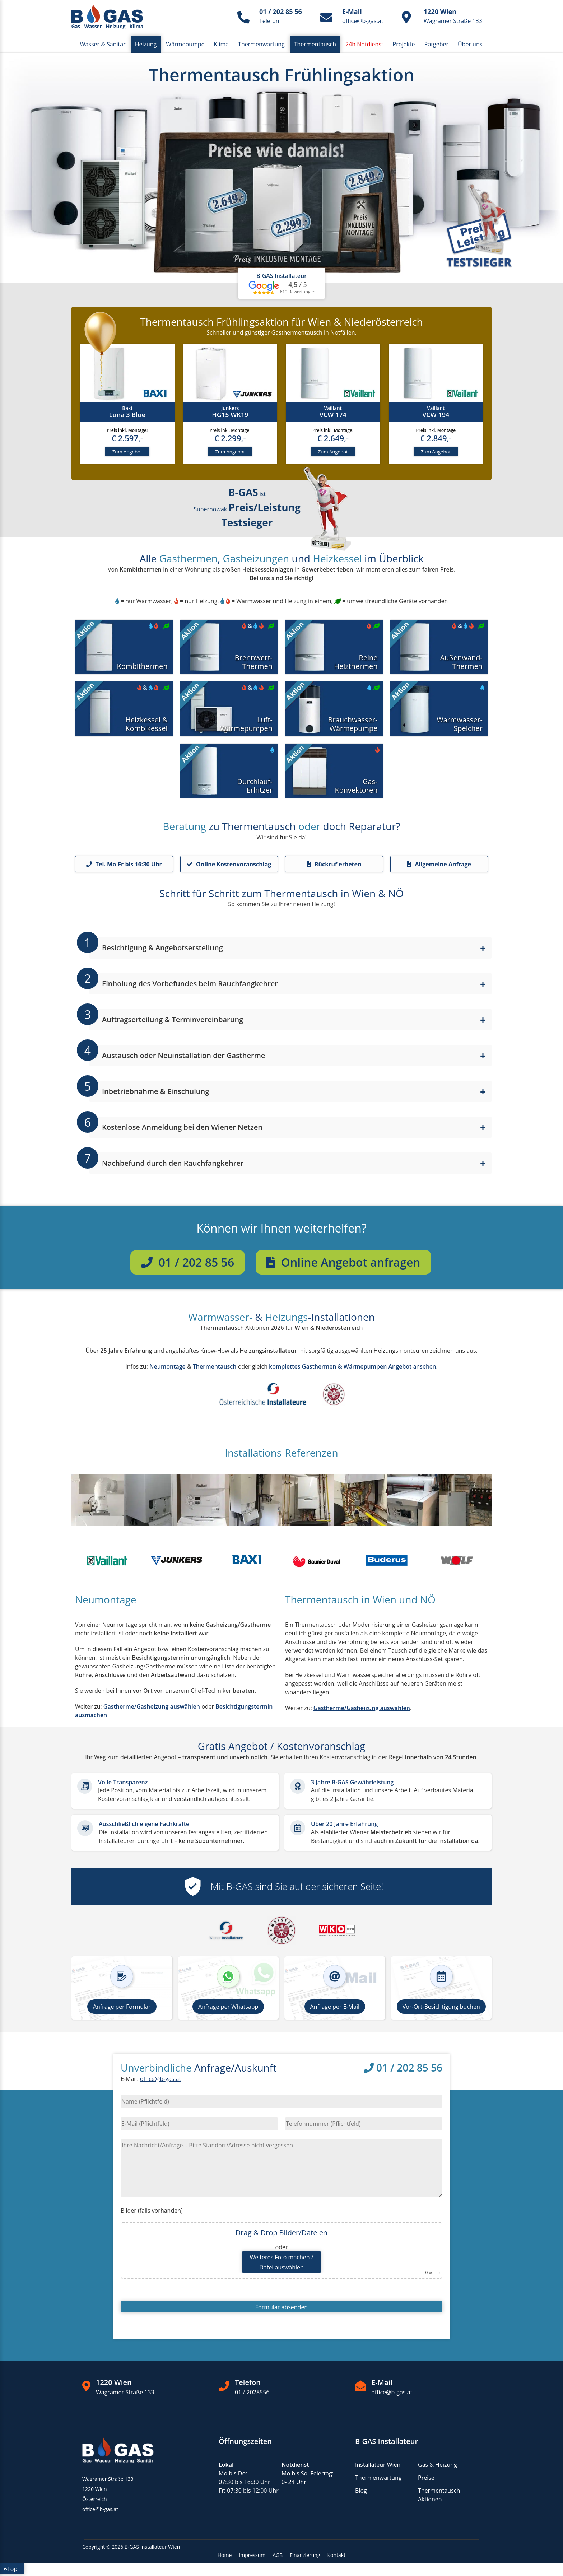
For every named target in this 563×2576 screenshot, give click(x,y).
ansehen (352, 1368)
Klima (221, 44)
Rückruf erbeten (334, 866)
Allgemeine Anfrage (439, 866)
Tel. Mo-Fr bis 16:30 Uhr (124, 866)
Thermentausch (315, 44)
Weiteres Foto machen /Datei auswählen (281, 2264)
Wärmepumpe (185, 44)
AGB (278, 2556)
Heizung (146, 44)
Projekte (404, 44)
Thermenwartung (261, 44)
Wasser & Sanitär (103, 44)
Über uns (470, 44)
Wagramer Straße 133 (125, 2394)
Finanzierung (305, 2556)
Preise (426, 2479)
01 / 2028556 (252, 2394)
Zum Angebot (127, 453)
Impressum (252, 2556)
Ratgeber (436, 44)
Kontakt (336, 2556)
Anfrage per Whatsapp (228, 2008)
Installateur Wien (377, 2466)
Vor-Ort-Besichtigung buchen (441, 2008)
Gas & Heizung (437, 2466)
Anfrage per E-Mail (334, 2008)
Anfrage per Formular (122, 2008)
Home (225, 2556)
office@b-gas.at (160, 2080)
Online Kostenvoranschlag (229, 866)
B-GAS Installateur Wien (152, 2548)
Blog (361, 2492)
